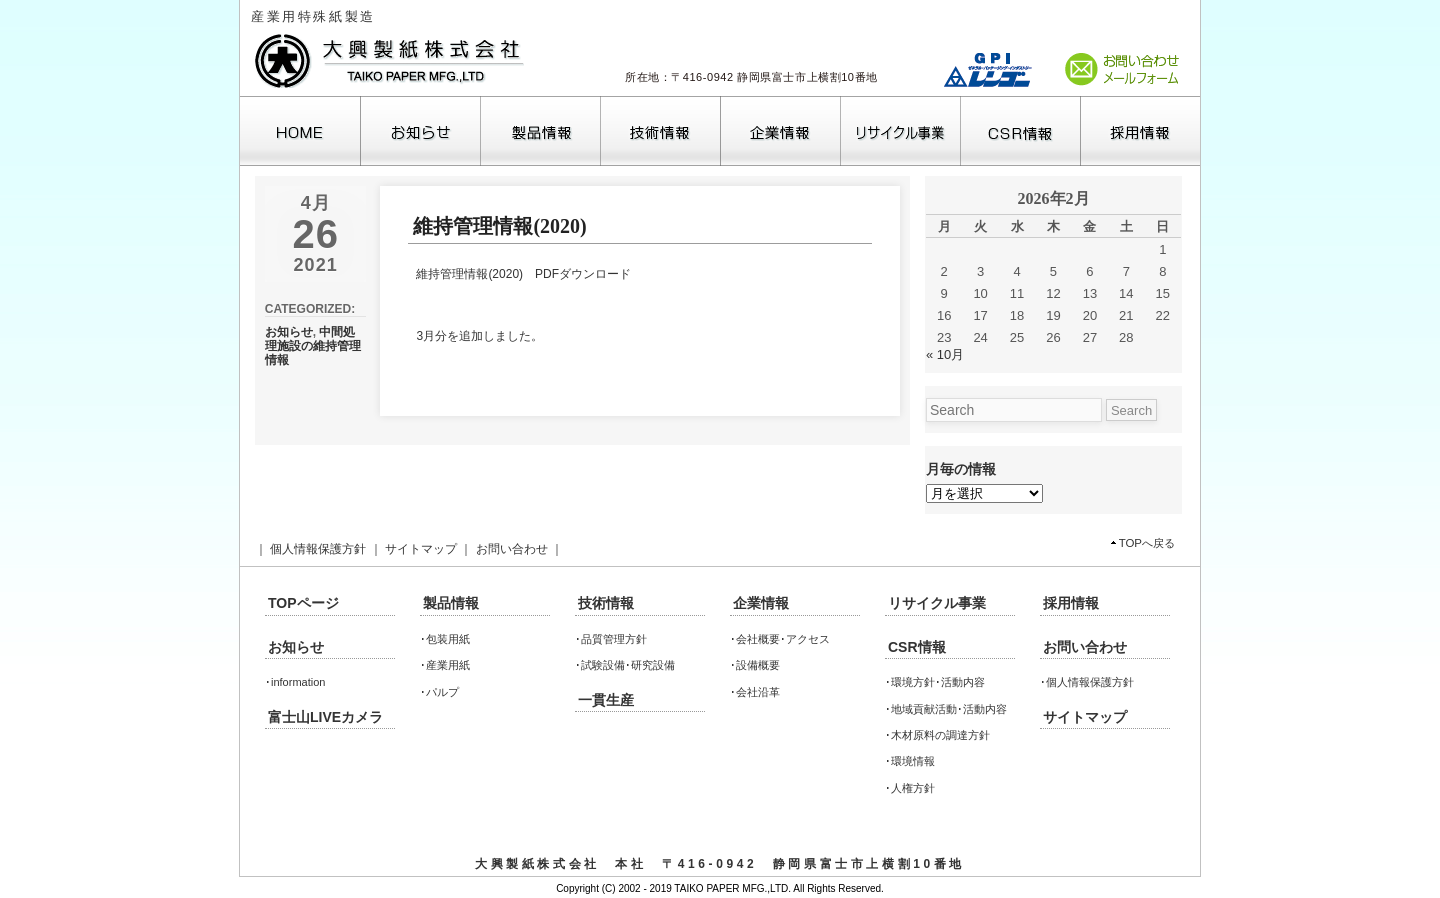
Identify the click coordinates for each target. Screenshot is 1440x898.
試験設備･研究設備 (628, 665)
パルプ (442, 692)
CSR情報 (917, 647)
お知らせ (289, 332)
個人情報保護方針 (318, 549)
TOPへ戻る (1147, 543)
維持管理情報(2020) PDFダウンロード (523, 274)
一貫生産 (606, 700)
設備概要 (758, 665)
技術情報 (606, 603)
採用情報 (1071, 603)
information (298, 682)
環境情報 (913, 761)
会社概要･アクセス (783, 639)
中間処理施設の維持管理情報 (313, 346)
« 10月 (945, 354)
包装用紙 (448, 639)
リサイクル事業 (937, 603)
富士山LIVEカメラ (325, 717)
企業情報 (761, 603)
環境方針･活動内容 (938, 682)
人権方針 (913, 788)
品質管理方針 (614, 639)
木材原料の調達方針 (940, 735)
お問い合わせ (512, 549)
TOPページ (303, 603)
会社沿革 (758, 692)
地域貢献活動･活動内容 (949, 709)
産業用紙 (448, 665)
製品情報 (451, 603)
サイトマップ (421, 549)
